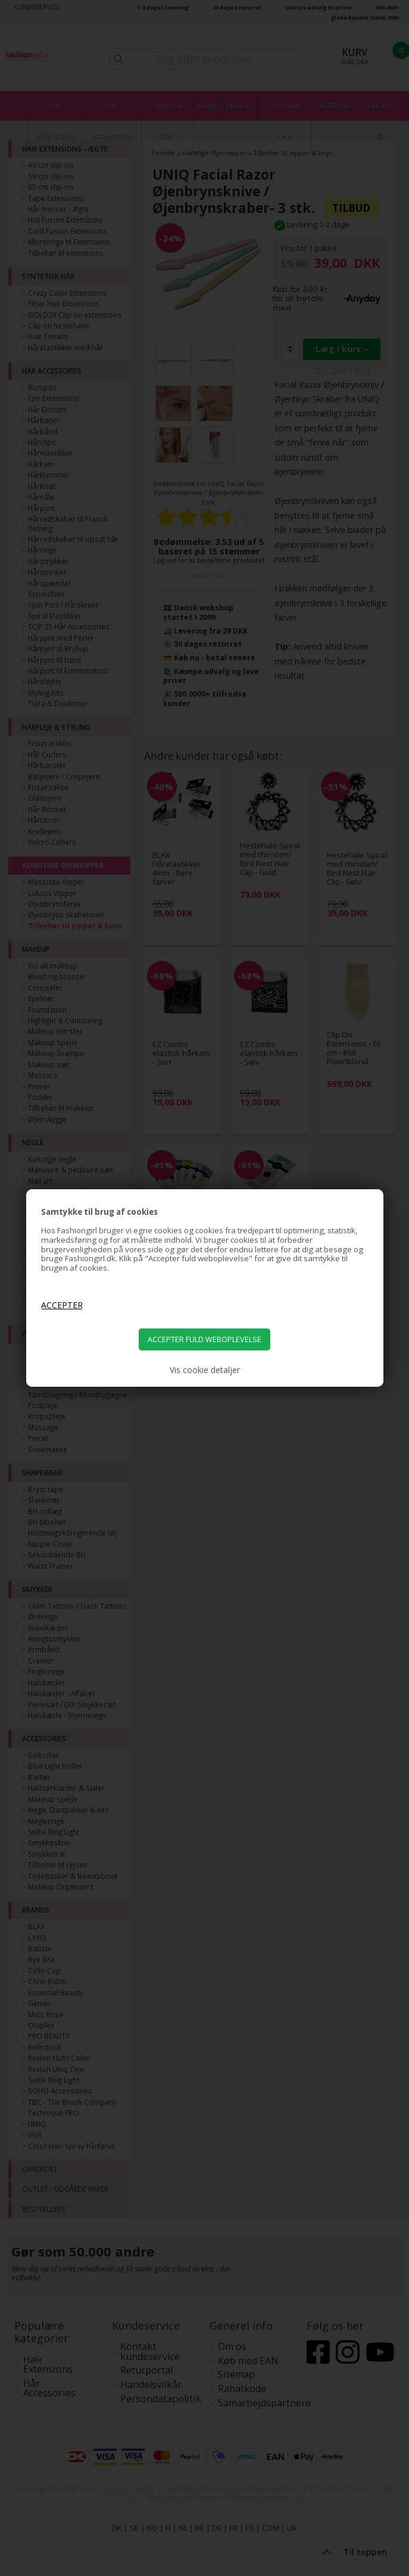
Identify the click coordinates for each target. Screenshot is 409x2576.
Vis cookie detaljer (205, 1370)
